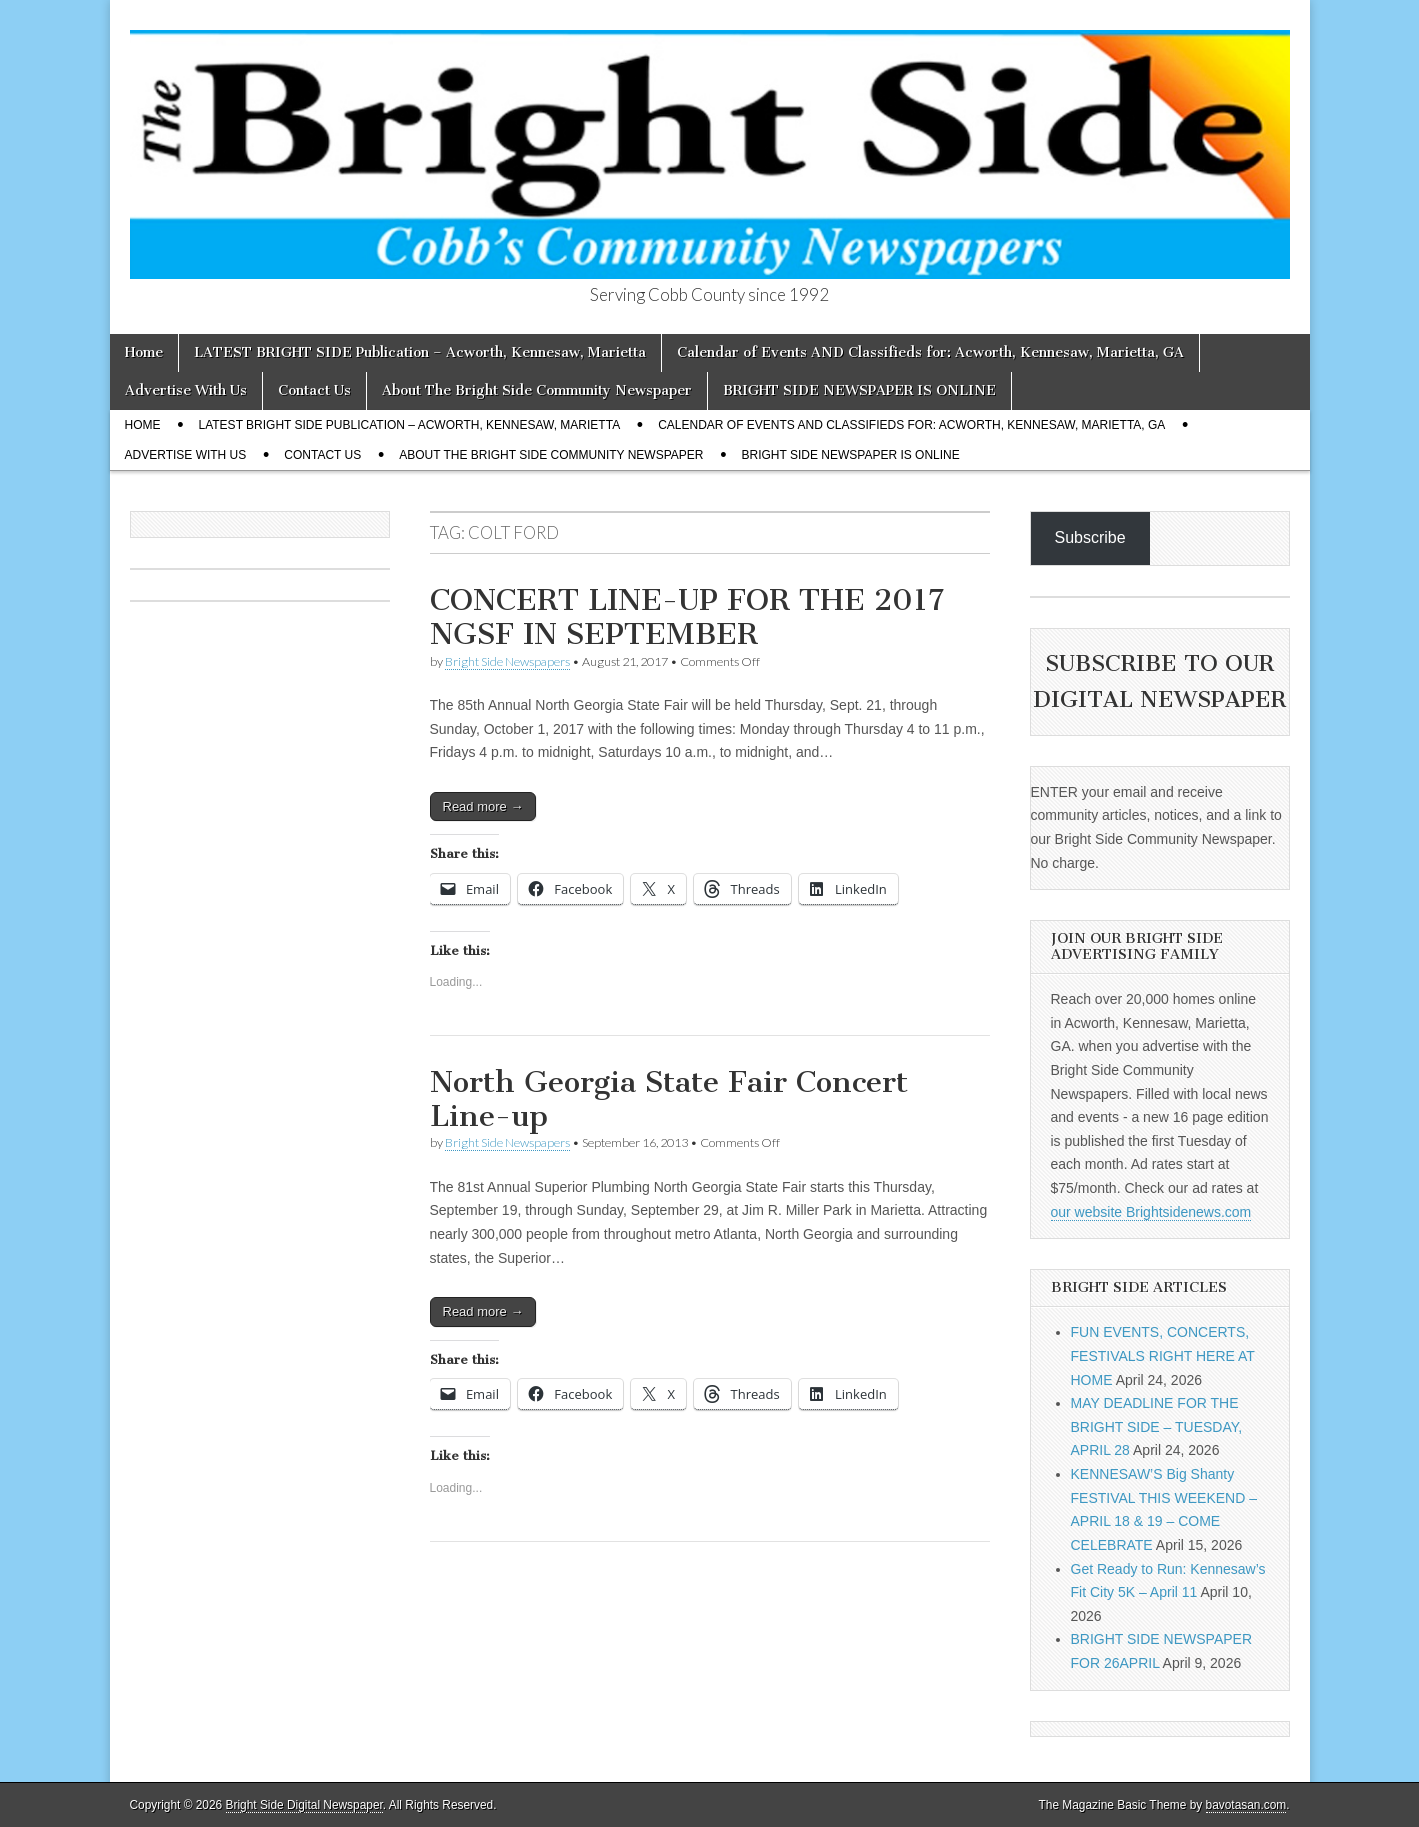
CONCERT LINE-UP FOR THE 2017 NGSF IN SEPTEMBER (687, 617)
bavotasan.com (1246, 1805)
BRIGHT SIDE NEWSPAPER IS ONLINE (859, 390)
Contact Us (314, 390)
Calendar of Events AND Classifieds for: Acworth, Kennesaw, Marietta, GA (930, 352)
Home (144, 352)
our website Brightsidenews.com (1151, 1212)
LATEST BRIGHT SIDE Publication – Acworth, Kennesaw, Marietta (420, 352)
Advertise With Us (186, 390)
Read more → (483, 806)
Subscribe (1090, 537)
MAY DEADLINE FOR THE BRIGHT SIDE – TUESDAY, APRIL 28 (1157, 1426)
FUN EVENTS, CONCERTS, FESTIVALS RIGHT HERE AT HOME (1163, 1355)
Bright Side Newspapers (507, 661)
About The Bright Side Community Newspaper (537, 390)
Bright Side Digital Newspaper (304, 1805)
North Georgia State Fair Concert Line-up (669, 1099)
